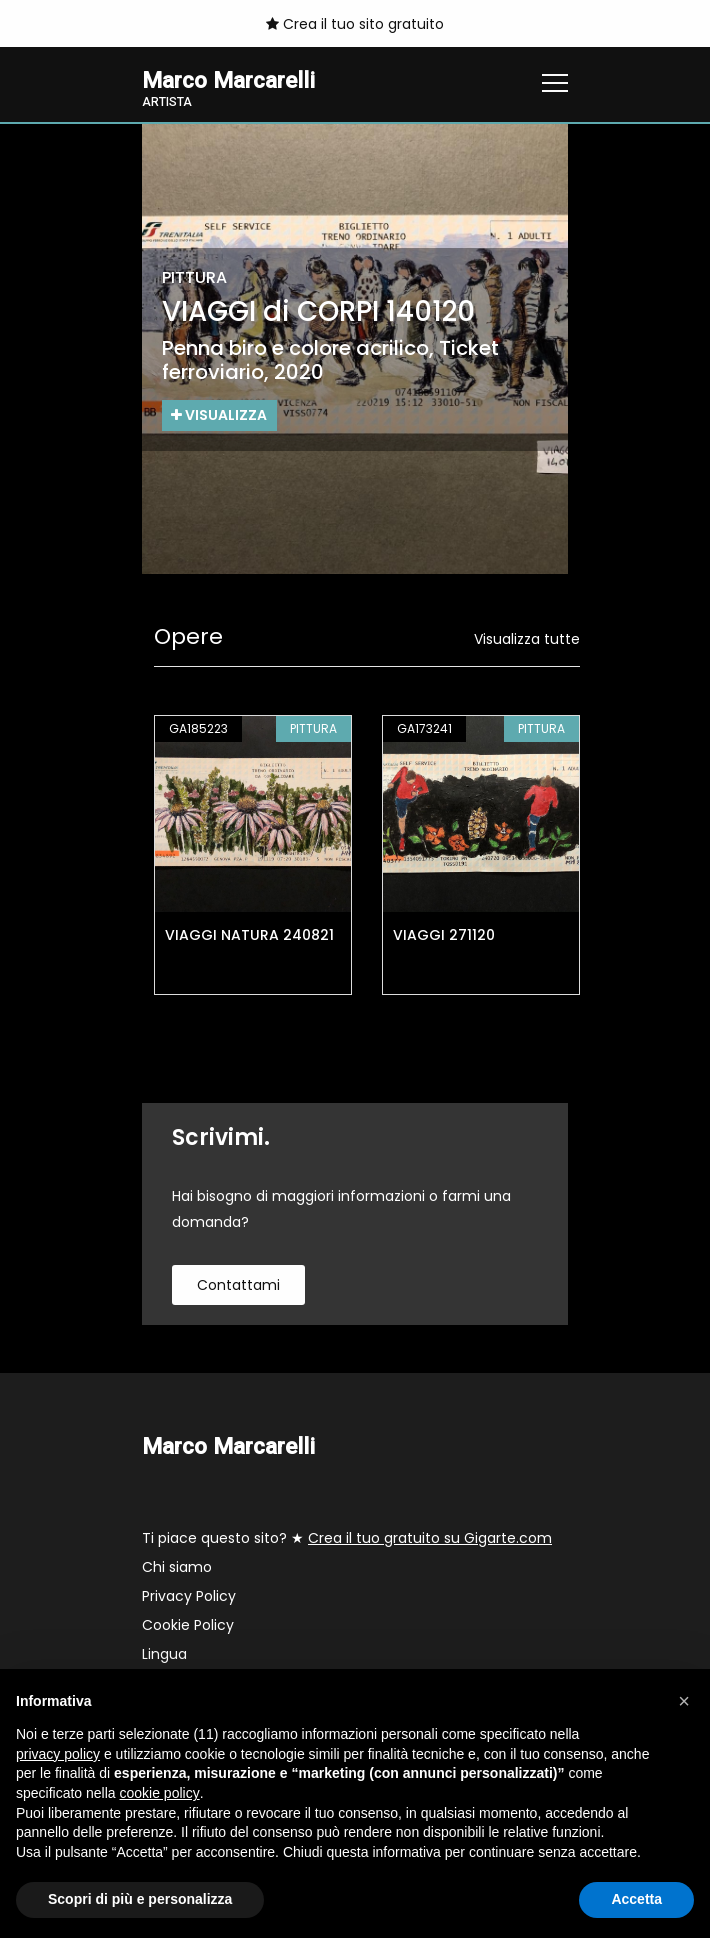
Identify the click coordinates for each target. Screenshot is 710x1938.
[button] (684, 1701)
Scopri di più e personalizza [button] (140, 1899)
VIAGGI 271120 (444, 935)
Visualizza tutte (527, 639)
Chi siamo (177, 1567)
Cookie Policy (188, 1625)
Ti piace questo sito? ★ (347, 1538)
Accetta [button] (636, 1899)
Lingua (164, 1654)
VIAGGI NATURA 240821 (249, 935)
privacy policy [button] (58, 1754)
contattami (238, 1285)
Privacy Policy (189, 1596)
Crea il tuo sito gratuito (355, 24)
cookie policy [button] (160, 1793)
